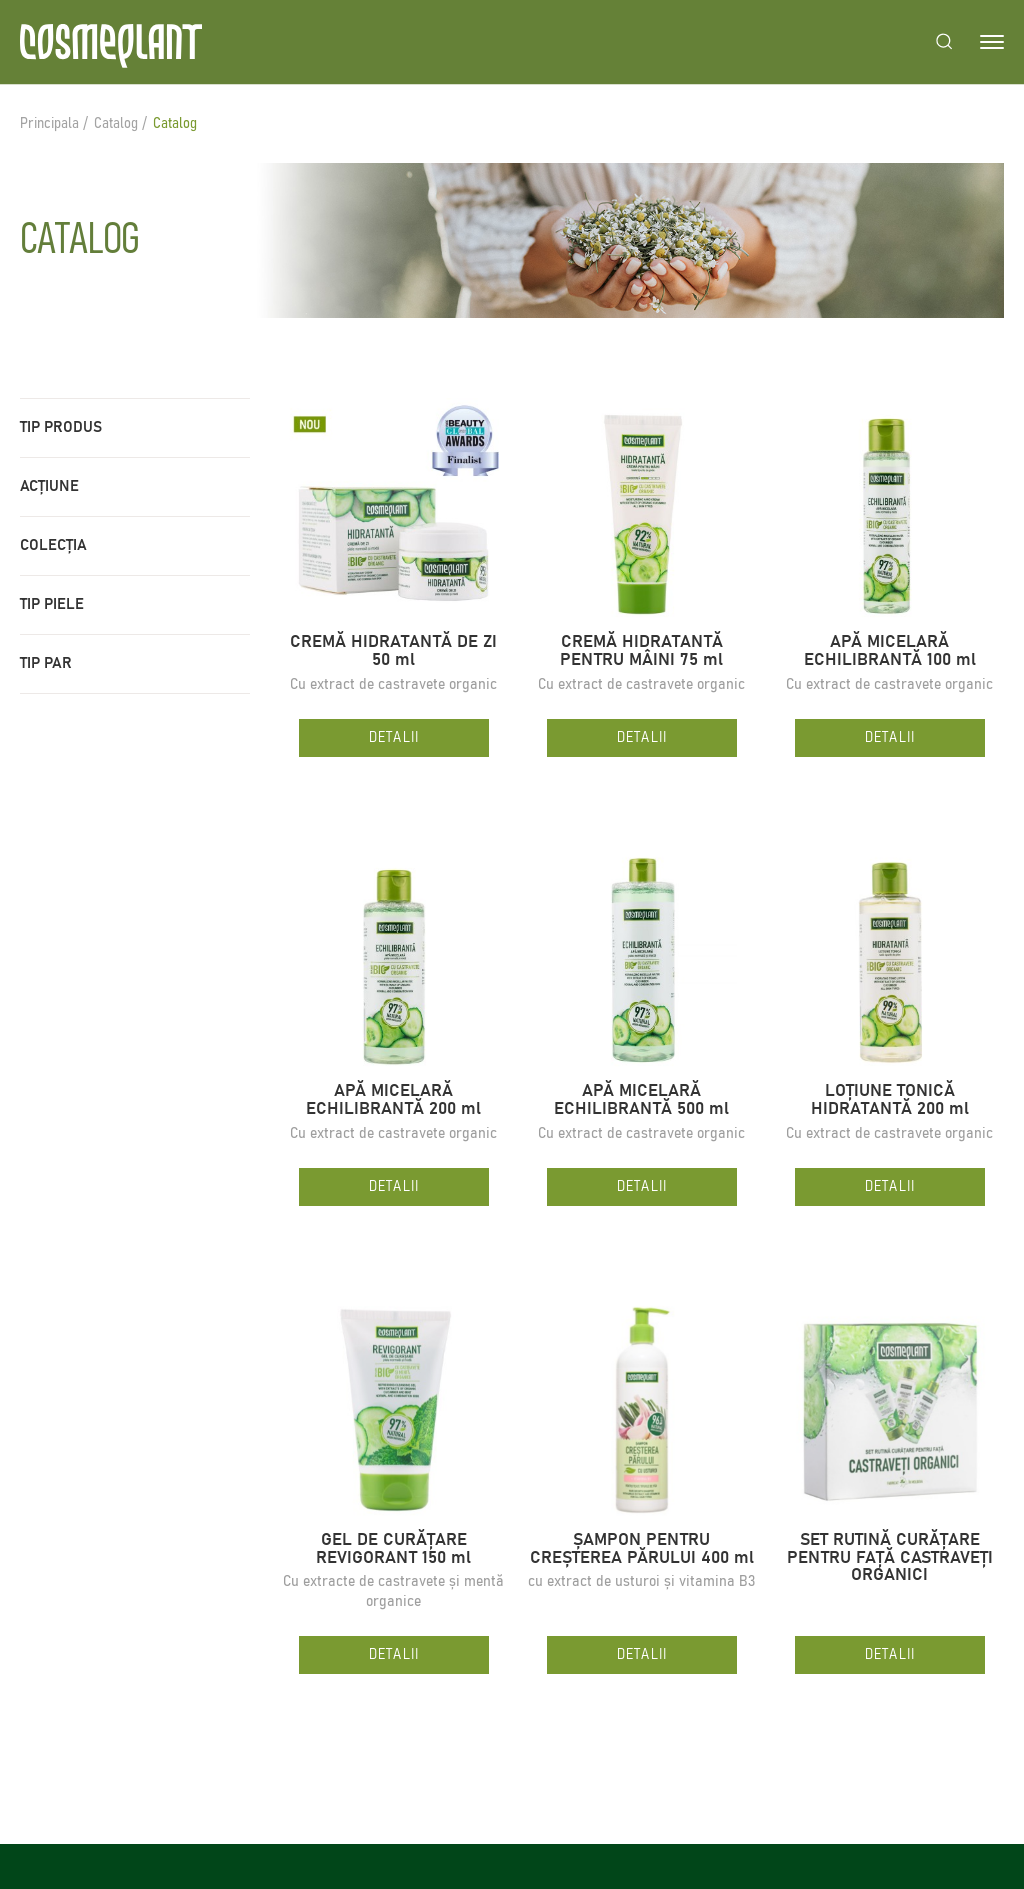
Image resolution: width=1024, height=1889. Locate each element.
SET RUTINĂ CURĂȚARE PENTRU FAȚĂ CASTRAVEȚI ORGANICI (890, 1558)
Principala (49, 123)
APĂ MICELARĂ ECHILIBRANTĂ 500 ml (641, 1100)
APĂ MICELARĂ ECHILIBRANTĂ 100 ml (890, 651)
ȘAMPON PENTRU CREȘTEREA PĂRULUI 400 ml (642, 1549)
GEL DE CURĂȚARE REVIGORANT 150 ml (393, 1549)
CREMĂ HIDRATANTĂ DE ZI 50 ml (393, 651)
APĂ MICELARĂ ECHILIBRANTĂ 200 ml (393, 1100)
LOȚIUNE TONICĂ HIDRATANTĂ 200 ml (890, 1100)
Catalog (116, 123)
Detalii (394, 737)
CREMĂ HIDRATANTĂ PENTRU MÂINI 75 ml (641, 651)
